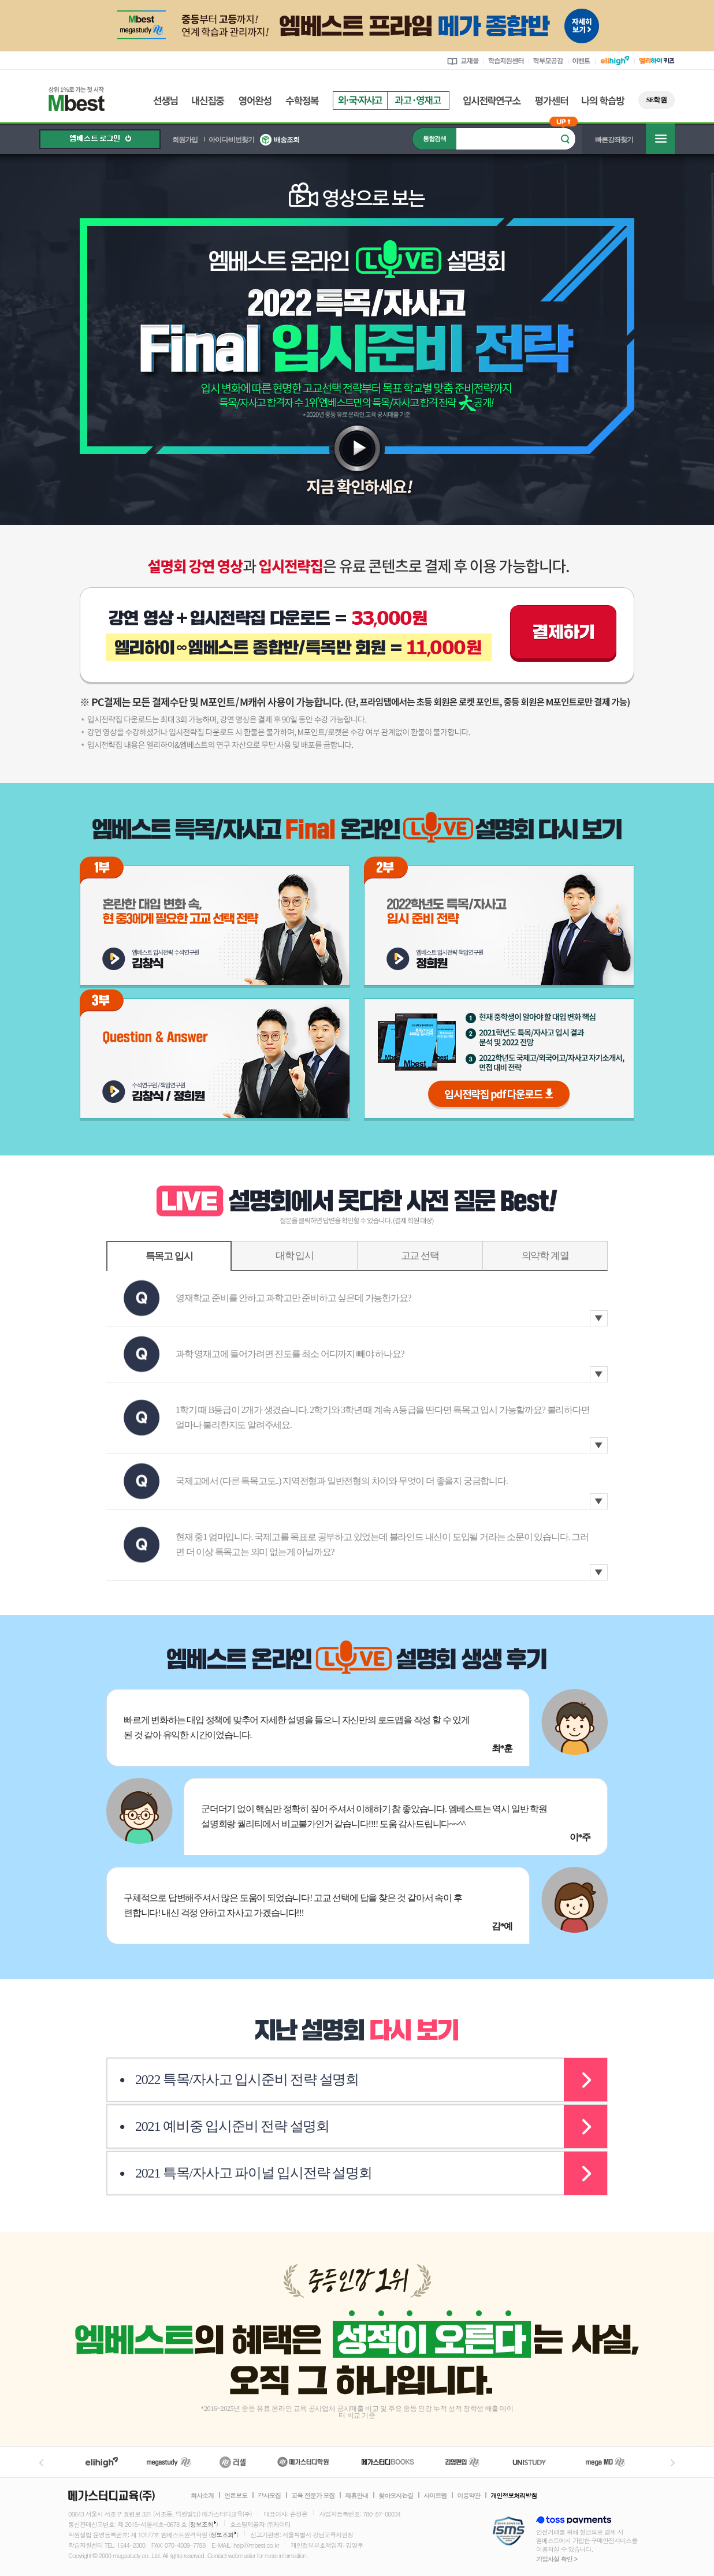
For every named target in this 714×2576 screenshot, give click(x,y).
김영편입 (462, 2462)
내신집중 (208, 101)
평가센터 (551, 101)
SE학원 (656, 99)
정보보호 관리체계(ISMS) (509, 2532)
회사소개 (202, 2495)
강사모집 (269, 2495)
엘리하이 (101, 2462)
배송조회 (286, 140)
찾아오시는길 (395, 2495)
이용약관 (468, 2495)
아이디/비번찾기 (231, 140)
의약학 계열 (545, 1255)
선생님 (165, 101)
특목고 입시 (169, 1256)
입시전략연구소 (492, 101)
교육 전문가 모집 (312, 2495)
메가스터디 (168, 2462)
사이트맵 (435, 2495)
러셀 (233, 2462)
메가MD (606, 2462)
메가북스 (388, 2462)
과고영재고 (418, 100)
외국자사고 (360, 100)
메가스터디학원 (303, 2462)
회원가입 (185, 140)
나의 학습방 (603, 101)
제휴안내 (356, 2495)
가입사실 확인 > (556, 2559)
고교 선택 (420, 1255)
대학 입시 (295, 1255)
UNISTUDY (535, 2462)
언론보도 (235, 2495)
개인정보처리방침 (513, 2495)
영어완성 (255, 101)
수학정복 (302, 101)
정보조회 (201, 2524)
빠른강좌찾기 (614, 140)
